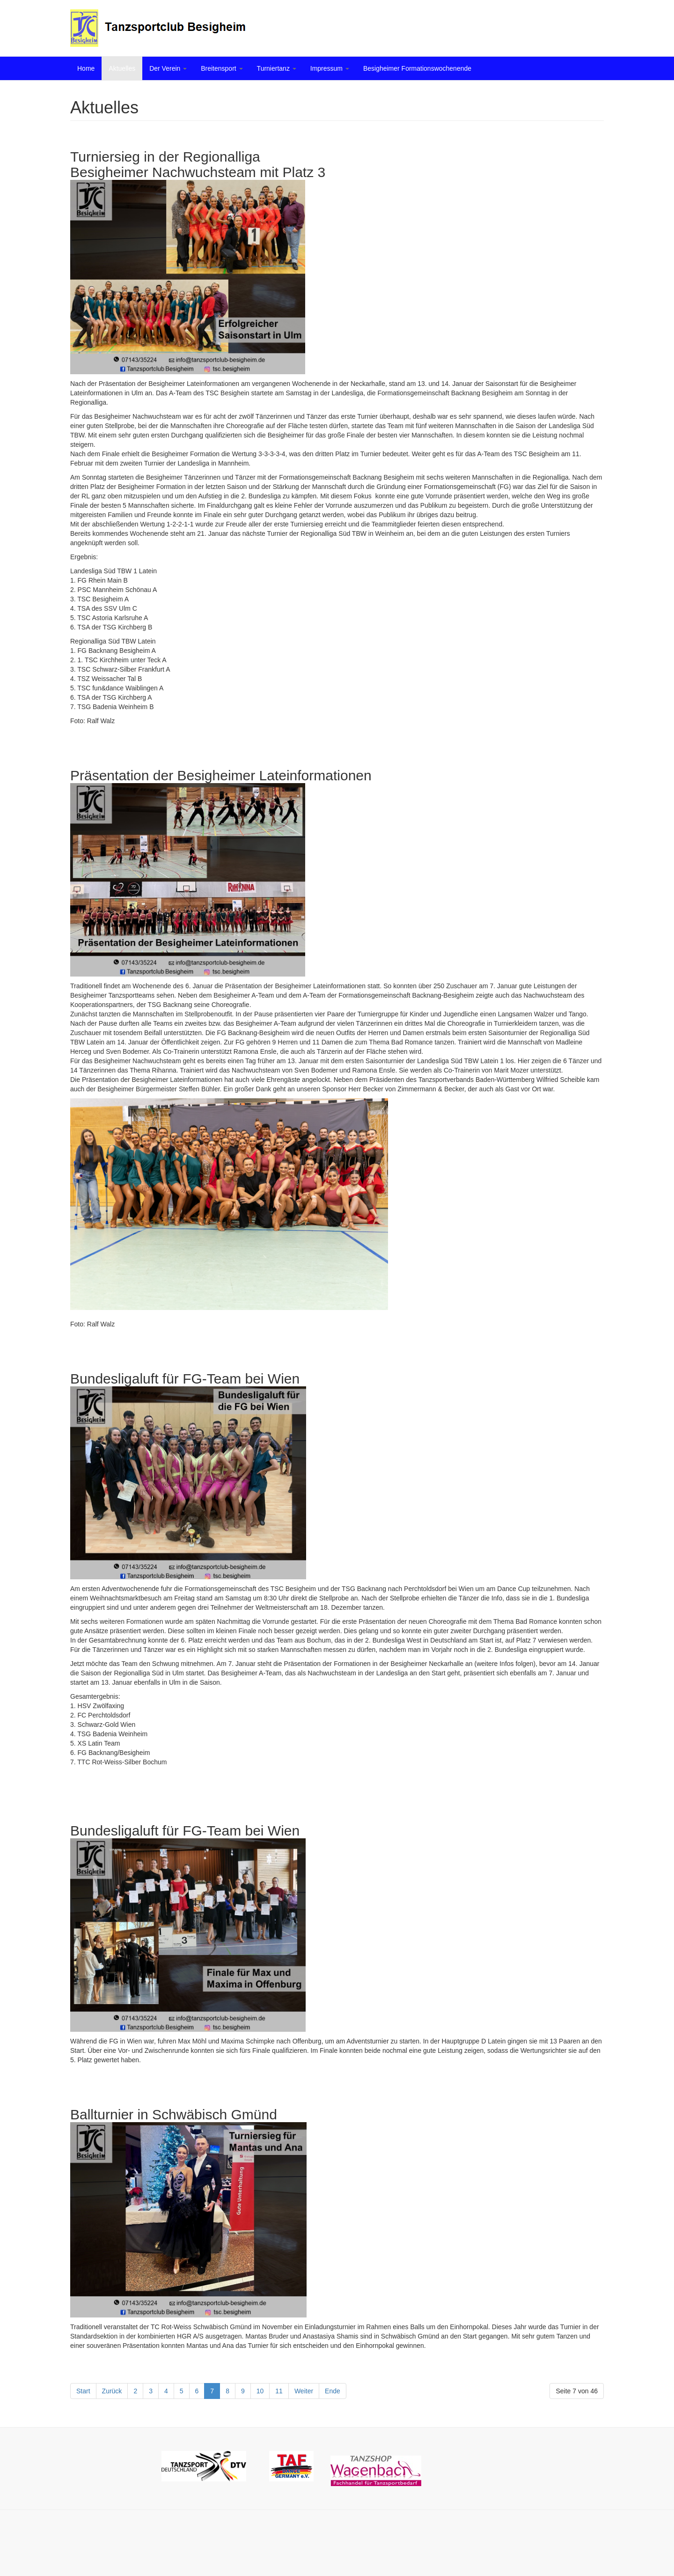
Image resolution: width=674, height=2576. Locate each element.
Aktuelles (122, 68)
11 (279, 2391)
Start (83, 2391)
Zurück (112, 2391)
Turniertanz (276, 68)
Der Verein (168, 68)
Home (86, 68)
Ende (332, 2391)
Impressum (329, 68)
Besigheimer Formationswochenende (417, 68)
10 (260, 2391)
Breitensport (221, 68)
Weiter (303, 2391)
